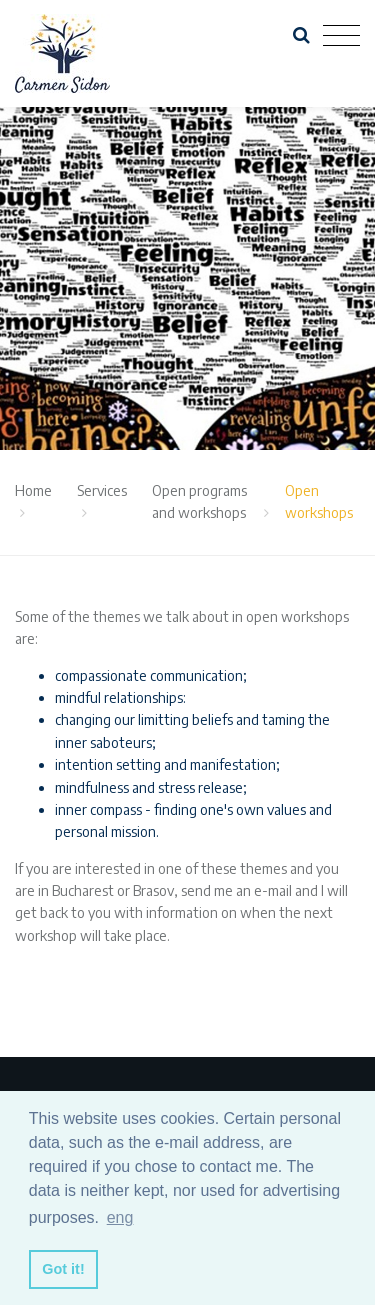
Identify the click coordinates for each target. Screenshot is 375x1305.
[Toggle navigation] (341, 36)
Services (102, 490)
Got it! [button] (63, 1269)
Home (33, 490)
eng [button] (120, 1217)
